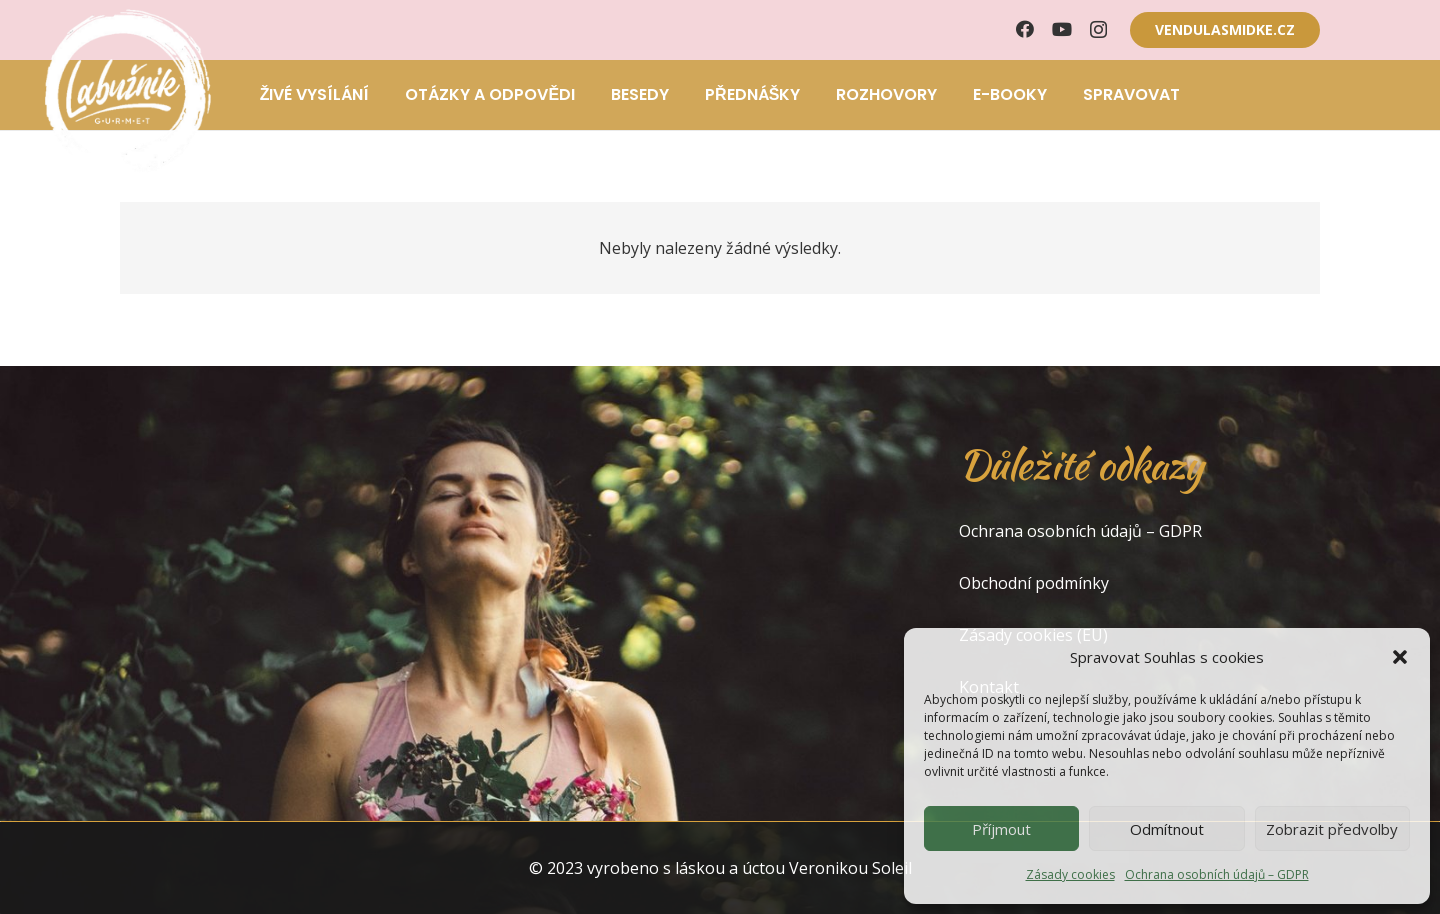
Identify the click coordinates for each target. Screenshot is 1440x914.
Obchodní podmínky (1034, 583)
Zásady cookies (1070, 874)
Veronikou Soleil (850, 868)
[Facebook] (1025, 29)
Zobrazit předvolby (1332, 829)
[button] (1400, 657)
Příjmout (1001, 829)
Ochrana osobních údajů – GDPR (1217, 874)
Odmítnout (1167, 829)
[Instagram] (1098, 30)
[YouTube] (1062, 29)
